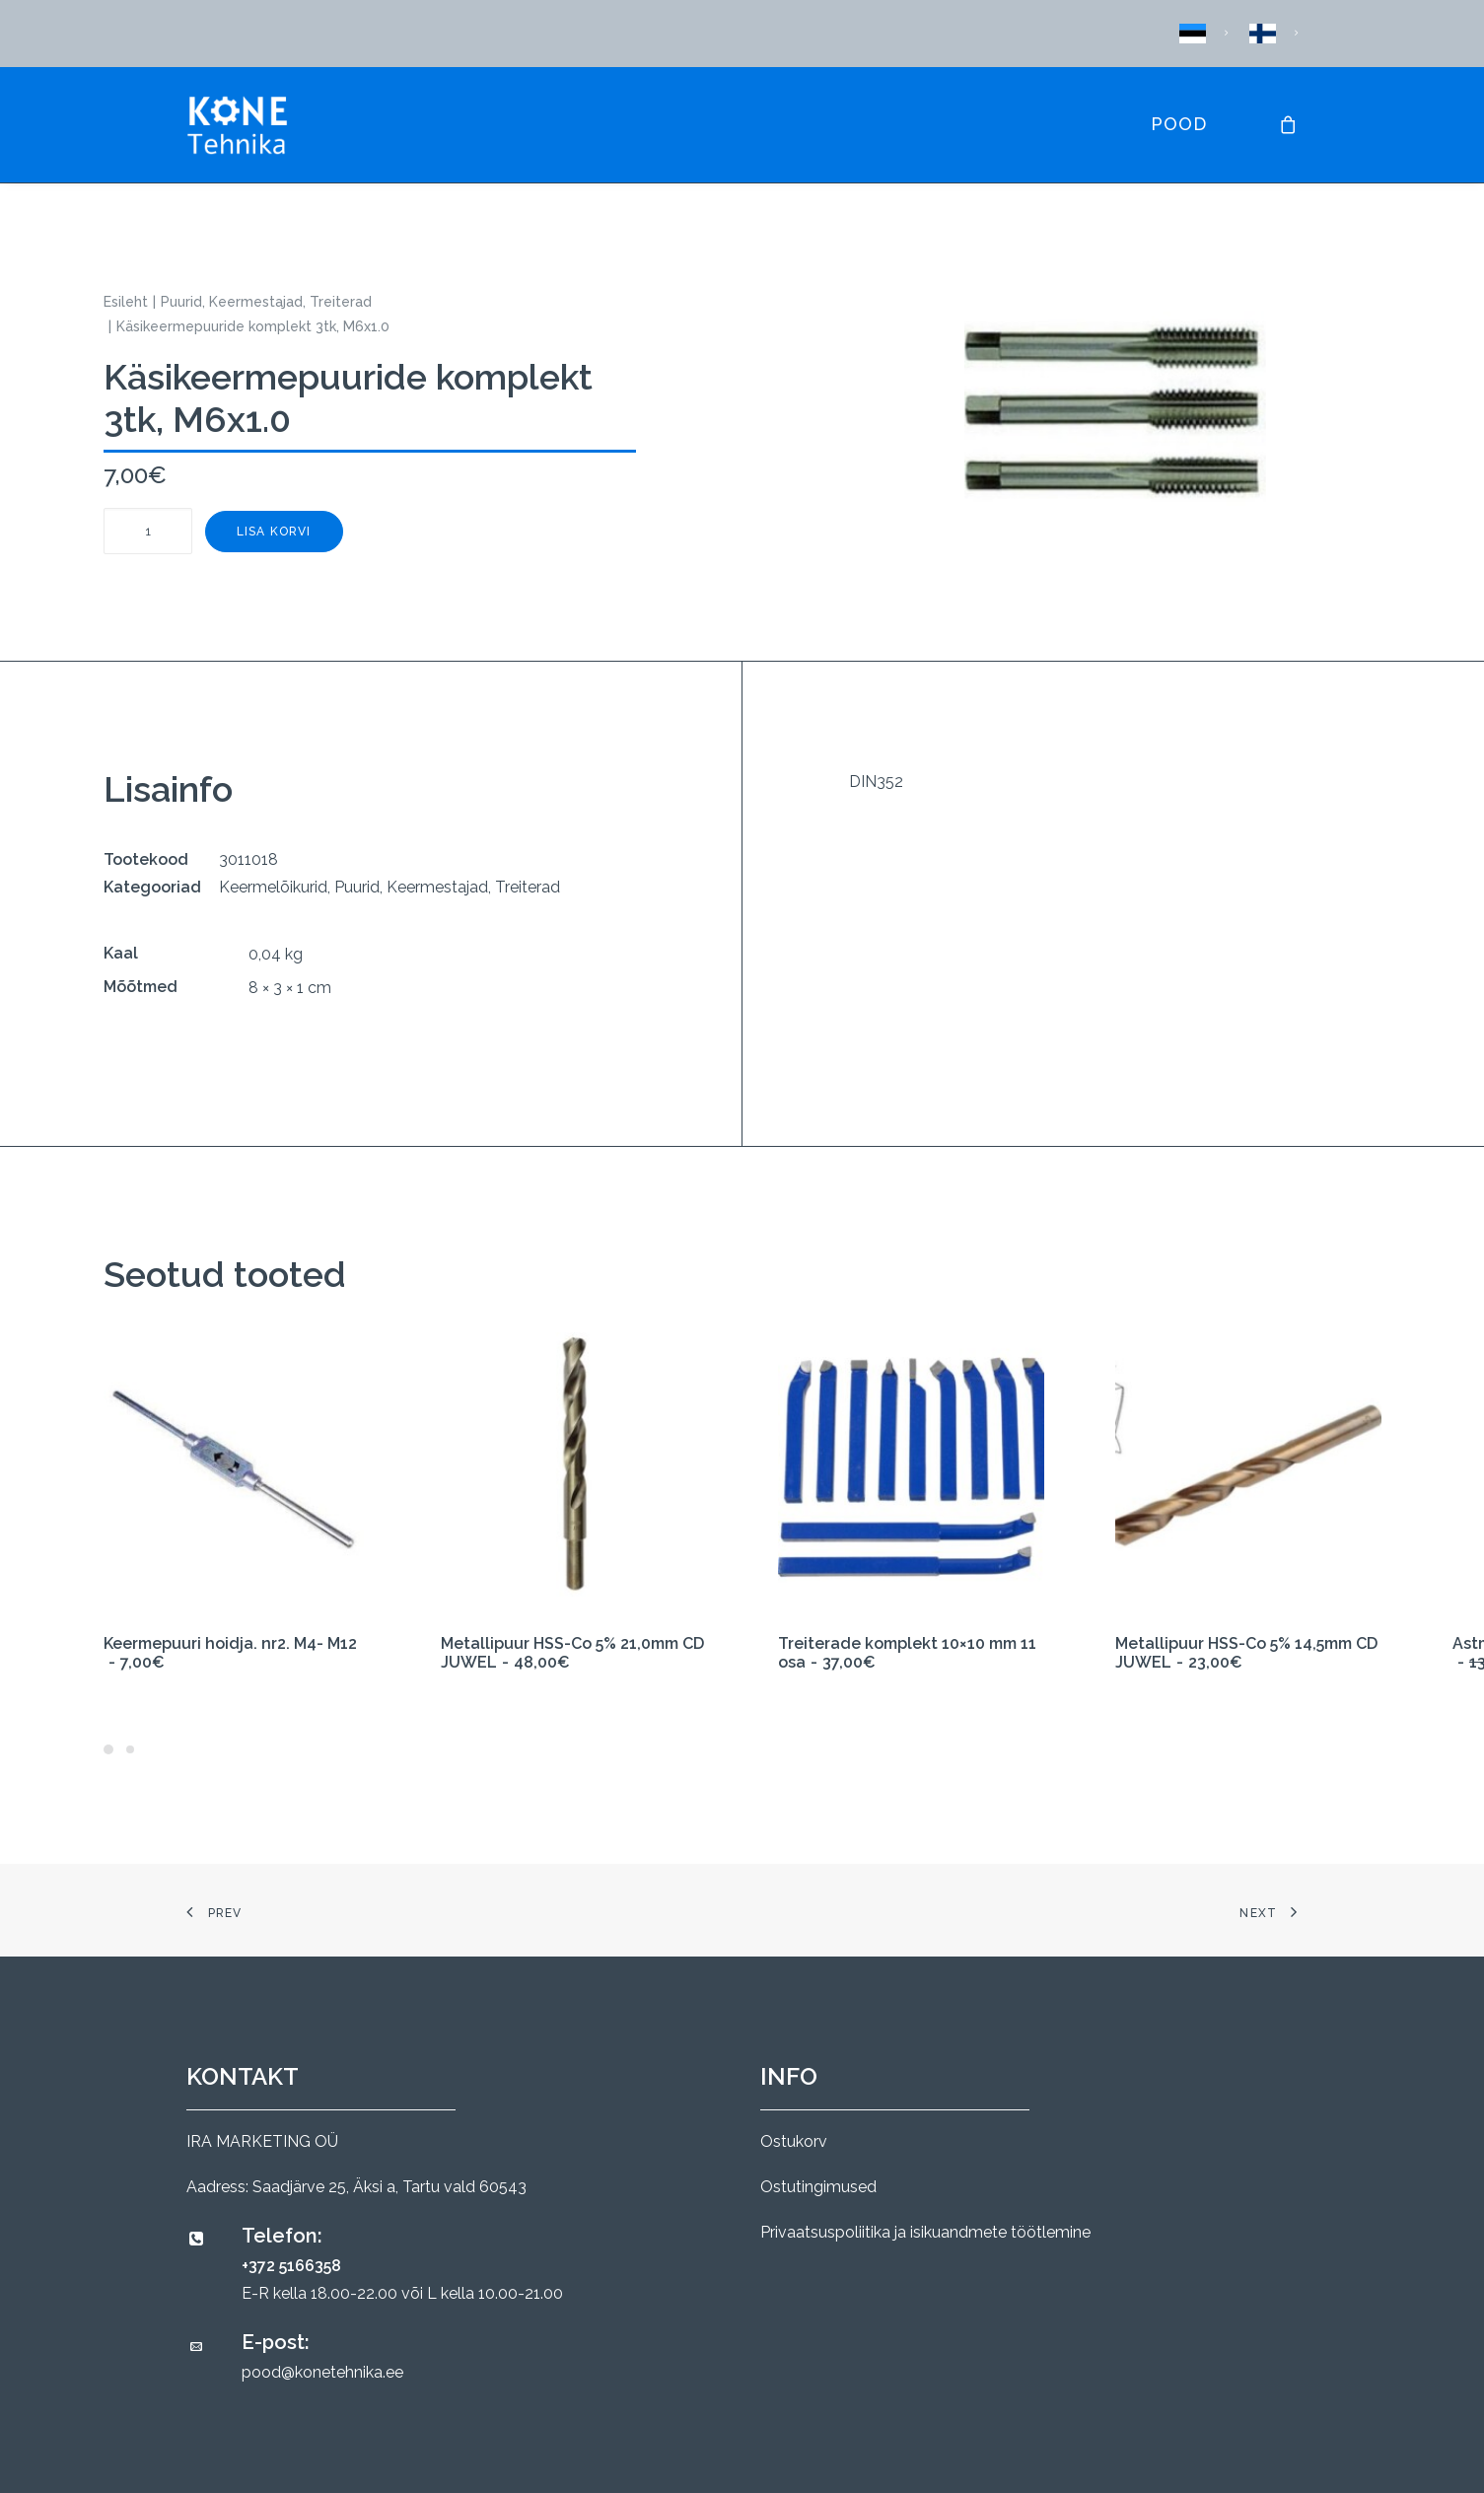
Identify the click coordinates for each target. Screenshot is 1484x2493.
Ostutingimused (818, 2186)
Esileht (126, 302)
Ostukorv (793, 2141)
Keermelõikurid (273, 887)
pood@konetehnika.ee (322, 2372)
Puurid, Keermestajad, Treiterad (266, 302)
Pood (1179, 123)
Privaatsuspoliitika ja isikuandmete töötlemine (925, 2232)
